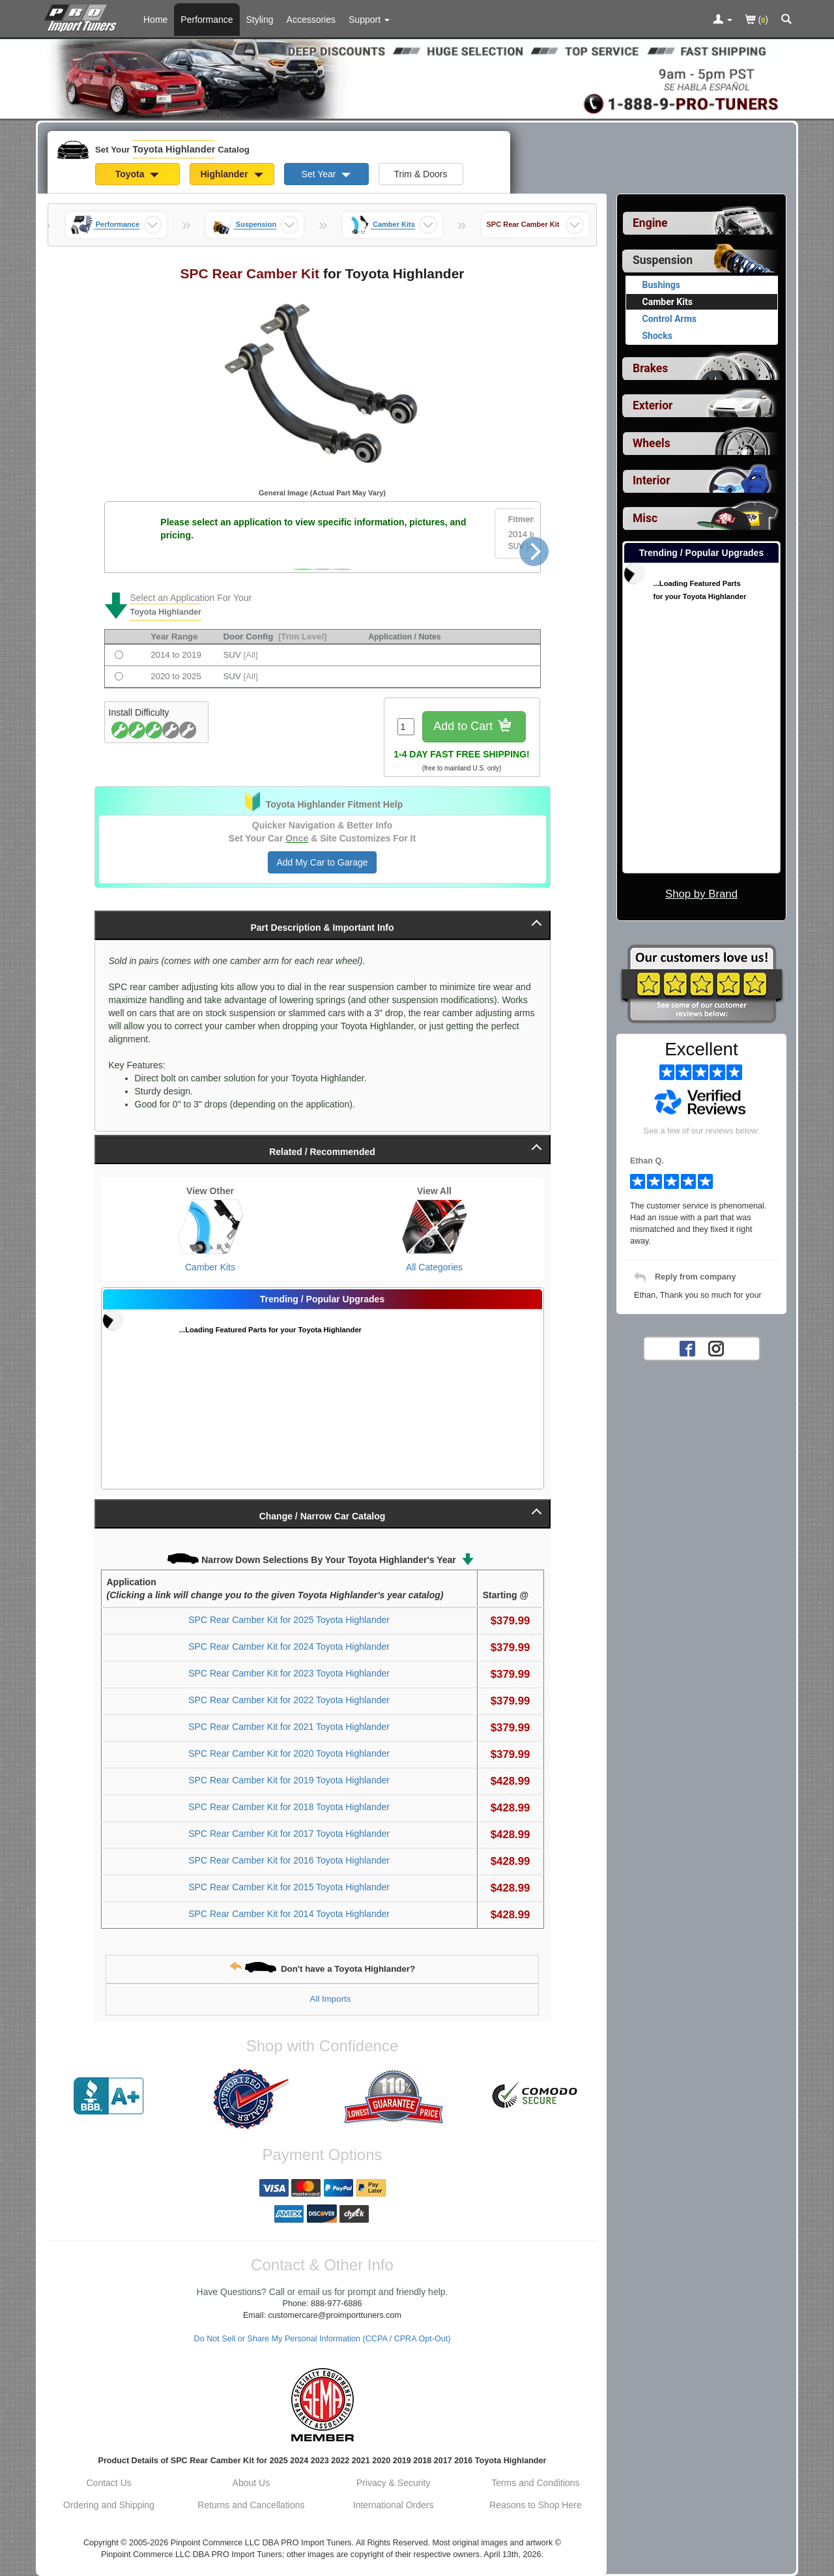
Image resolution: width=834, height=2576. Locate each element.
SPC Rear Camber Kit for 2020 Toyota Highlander (289, 1753)
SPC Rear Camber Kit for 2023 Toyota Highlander (289, 1673)
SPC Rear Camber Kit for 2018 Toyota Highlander (289, 1807)
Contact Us (109, 2483)
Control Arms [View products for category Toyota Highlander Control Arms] (669, 319)
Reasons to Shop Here (535, 2505)
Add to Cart (473, 726)
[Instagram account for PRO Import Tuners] (716, 1348)
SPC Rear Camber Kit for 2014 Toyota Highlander (289, 1914)
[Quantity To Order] (405, 726)
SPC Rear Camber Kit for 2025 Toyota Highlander (289, 1620)
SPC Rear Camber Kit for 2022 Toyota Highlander (289, 1700)
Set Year (326, 174)
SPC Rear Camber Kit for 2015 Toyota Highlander (289, 1887)
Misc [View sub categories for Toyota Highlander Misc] (645, 518)
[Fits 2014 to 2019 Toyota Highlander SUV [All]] (119, 655)
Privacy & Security (393, 2483)
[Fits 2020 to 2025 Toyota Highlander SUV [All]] (119, 676)
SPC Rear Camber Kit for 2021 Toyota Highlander (289, 1726)
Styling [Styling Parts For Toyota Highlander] (260, 19)
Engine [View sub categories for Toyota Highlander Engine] (650, 222)
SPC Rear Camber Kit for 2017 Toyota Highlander (289, 1833)
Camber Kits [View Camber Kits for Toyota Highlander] (210, 1267)
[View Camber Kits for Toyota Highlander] (210, 1226)
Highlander (231, 174)
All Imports (330, 1999)
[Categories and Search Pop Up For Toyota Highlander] (786, 20)
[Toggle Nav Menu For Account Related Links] (722, 20)
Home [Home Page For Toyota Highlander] (155, 19)
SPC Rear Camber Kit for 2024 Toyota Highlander (289, 1646)
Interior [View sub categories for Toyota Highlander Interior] (651, 480)
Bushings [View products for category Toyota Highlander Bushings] (661, 285)
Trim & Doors (421, 174)
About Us (251, 2483)
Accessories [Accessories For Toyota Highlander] (311, 19)
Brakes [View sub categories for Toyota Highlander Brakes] (650, 368)
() (756, 20)
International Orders (393, 2505)
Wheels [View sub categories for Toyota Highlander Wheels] (651, 443)
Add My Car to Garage (321, 862)
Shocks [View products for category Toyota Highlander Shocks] (657, 335)
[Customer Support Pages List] (369, 19)
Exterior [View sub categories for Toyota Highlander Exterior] (652, 405)
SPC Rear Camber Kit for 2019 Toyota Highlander (289, 1780)
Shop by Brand (701, 894)
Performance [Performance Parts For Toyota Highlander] (206, 19)
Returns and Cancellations (250, 2505)
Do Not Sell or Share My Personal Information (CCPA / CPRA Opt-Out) (322, 2338)
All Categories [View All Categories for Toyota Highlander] (434, 1267)
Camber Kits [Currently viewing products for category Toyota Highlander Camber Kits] (667, 302)
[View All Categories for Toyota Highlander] (434, 1226)
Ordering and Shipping (108, 2505)
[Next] (534, 551)
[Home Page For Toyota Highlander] (83, 16)
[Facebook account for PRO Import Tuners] (687, 1348)
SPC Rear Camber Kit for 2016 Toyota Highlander (289, 1860)
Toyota (137, 174)
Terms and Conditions (535, 2483)
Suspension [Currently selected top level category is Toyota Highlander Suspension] (663, 260)
